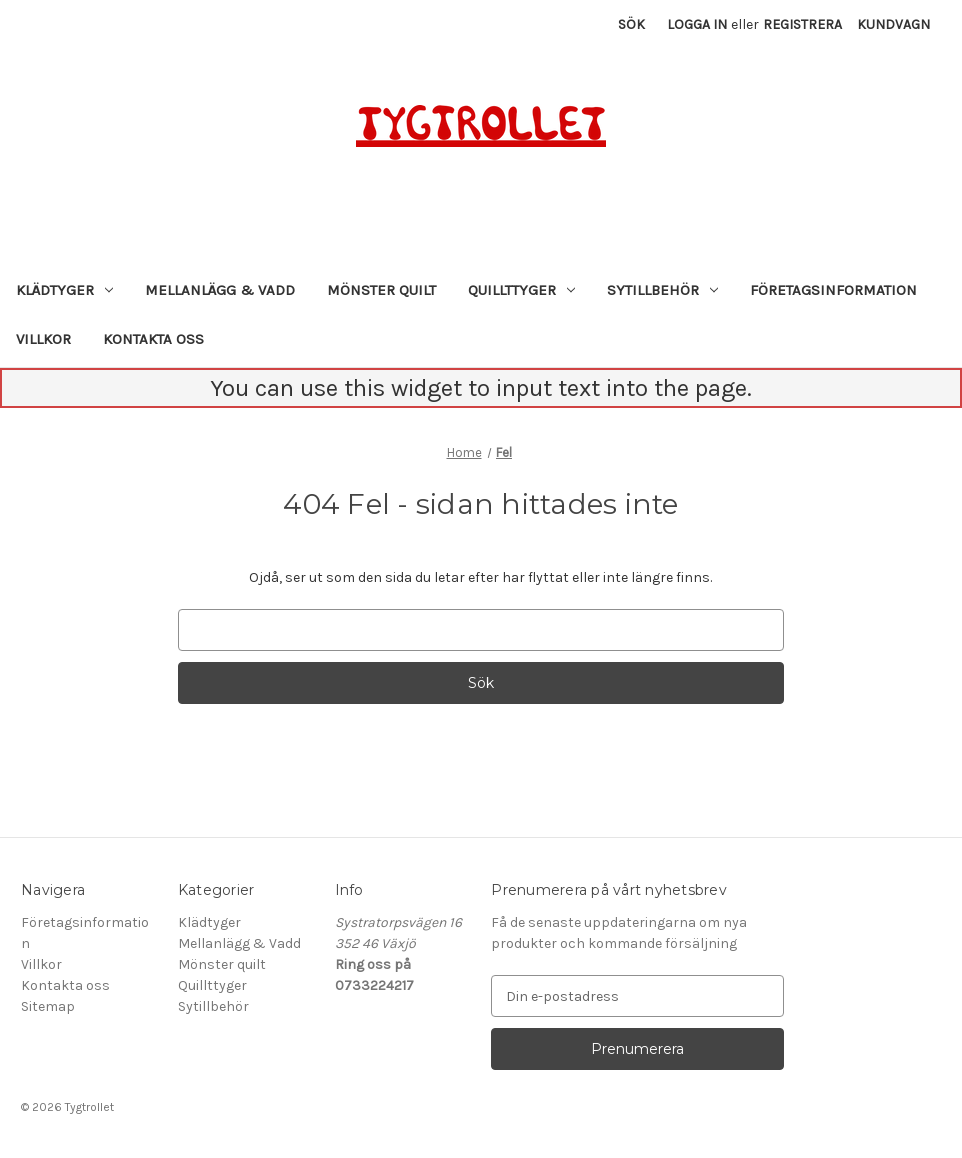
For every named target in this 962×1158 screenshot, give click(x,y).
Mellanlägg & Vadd (220, 290)
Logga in (697, 24)
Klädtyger (64, 290)
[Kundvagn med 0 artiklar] (893, 24)
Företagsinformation (833, 290)
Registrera (802, 24)
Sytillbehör (662, 290)
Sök (631, 24)
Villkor (43, 339)
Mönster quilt (381, 290)
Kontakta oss (153, 339)
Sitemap (48, 1006)
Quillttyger (521, 290)
